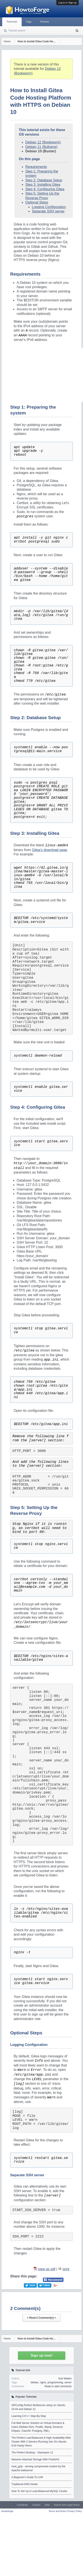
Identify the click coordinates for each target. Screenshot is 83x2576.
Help (47, 2505)
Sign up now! (41, 2355)
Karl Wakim (65, 2378)
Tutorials (12, 21)
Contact (36, 2505)
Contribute (22, 2505)
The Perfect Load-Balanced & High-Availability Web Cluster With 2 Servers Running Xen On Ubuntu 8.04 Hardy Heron (41, 2441)
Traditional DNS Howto (24, 2484)
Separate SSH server (48, 211)
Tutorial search (16, 30)
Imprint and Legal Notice (67, 2505)
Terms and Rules (58, 2511)
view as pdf (46, 2269)
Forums (44, 21)
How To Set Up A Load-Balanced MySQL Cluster (39, 2491)
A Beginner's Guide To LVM (27, 2477)
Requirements (36, 167)
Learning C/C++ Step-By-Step (28, 2416)
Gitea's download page (49, 850)
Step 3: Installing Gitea (42, 184)
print (66, 2269)
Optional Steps (36, 202)
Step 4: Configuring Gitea (44, 189)
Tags (28, 21)
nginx (43, 2382)
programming (55, 2382)
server (68, 2382)
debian (35, 2382)
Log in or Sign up (67, 2)
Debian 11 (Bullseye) (41, 147)
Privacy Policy (74, 2511)
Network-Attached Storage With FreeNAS (35, 2459)
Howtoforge (7, 2511)
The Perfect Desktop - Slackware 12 (32, 2452)
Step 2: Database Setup (43, 180)
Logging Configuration (49, 207)
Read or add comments (58, 2386)
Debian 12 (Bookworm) (43, 142)
